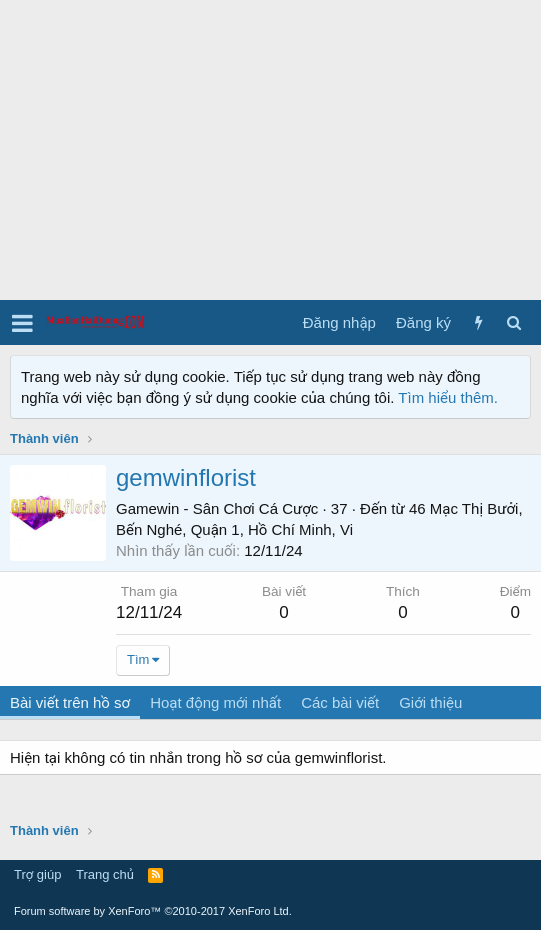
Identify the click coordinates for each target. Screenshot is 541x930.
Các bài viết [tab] (340, 702)
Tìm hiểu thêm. (448, 397)
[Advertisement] (270, 150)
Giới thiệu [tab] (430, 702)
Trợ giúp (37, 874)
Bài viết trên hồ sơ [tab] (70, 702)
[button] (22, 323)
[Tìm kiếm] (513, 322)
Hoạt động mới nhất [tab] (215, 702)
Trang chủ (105, 874)
